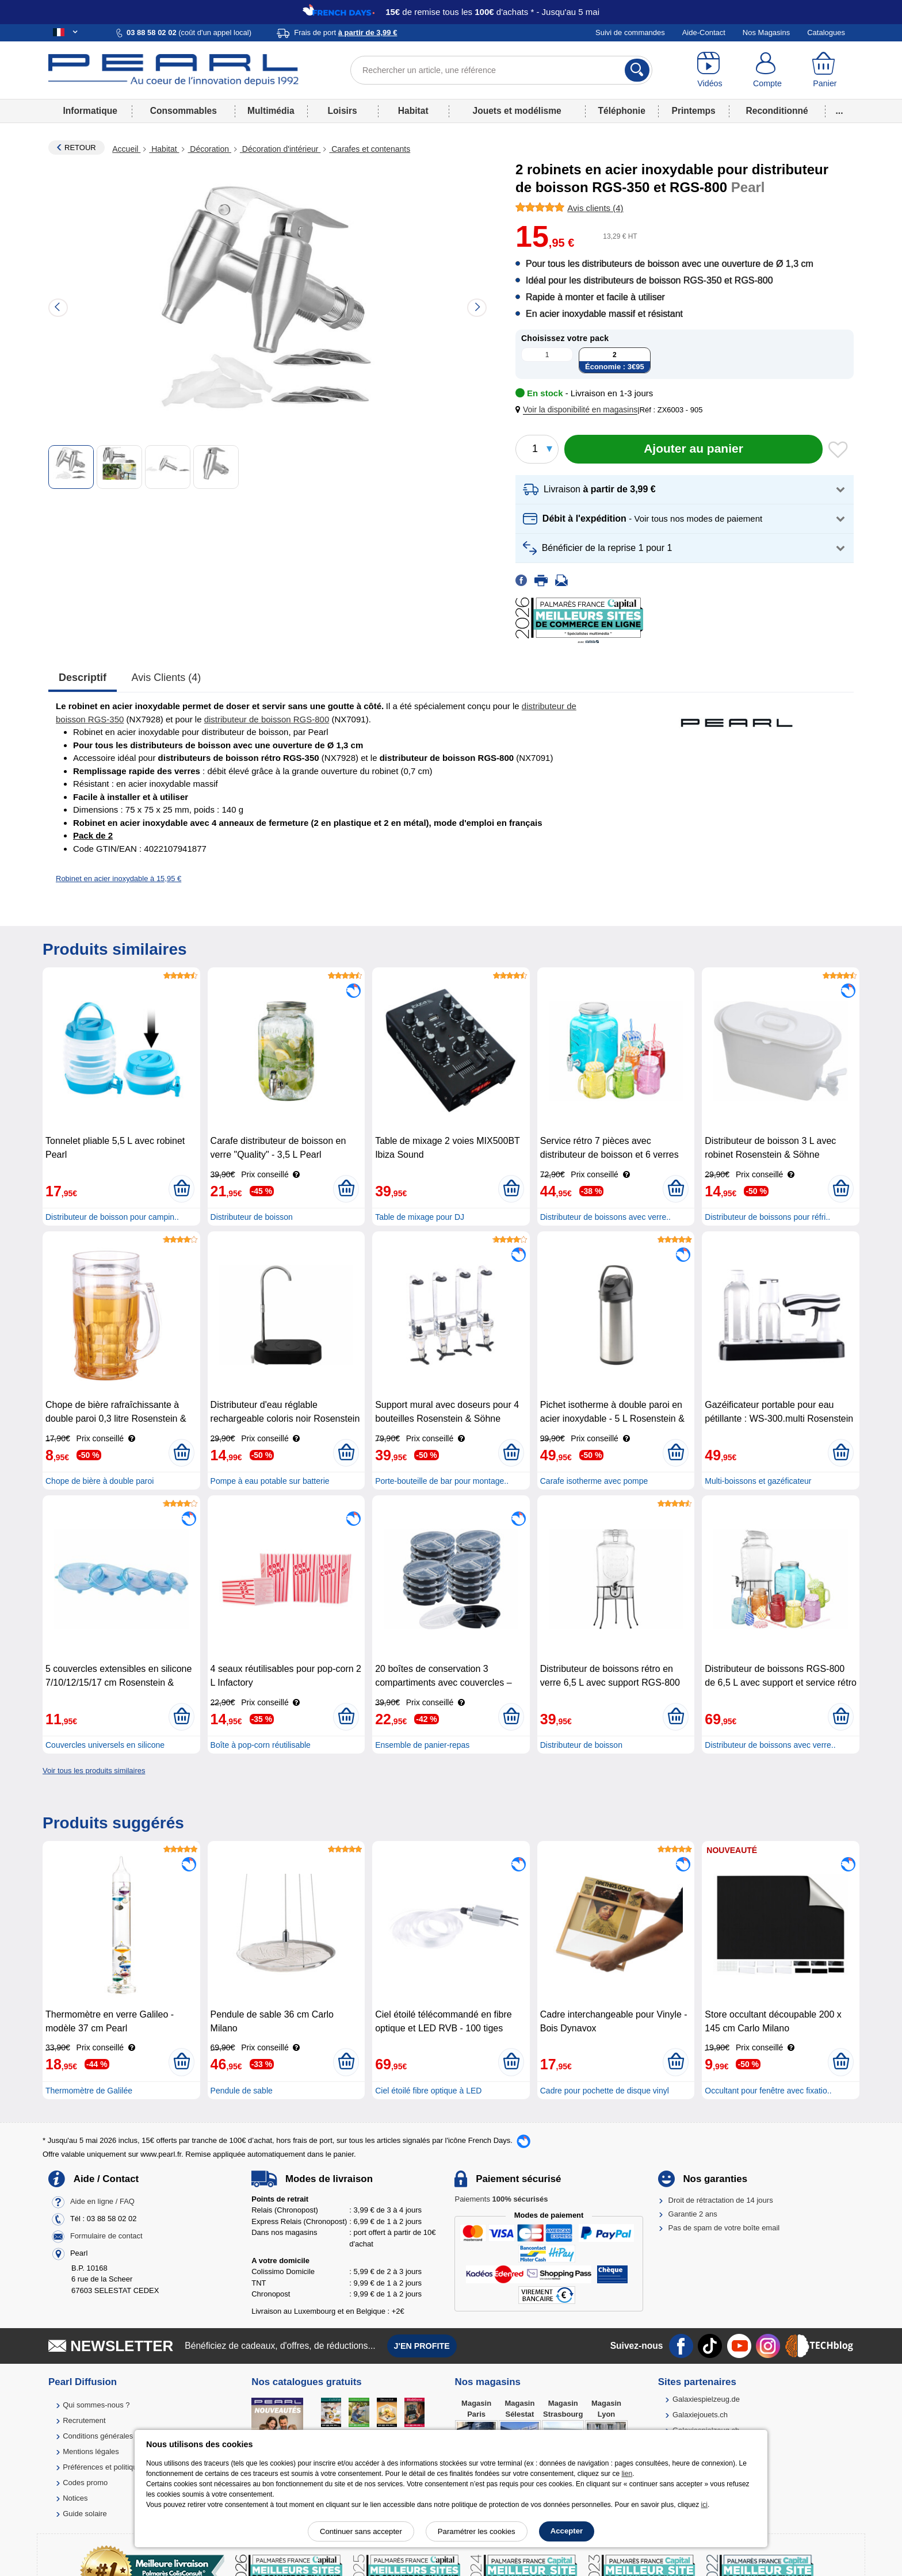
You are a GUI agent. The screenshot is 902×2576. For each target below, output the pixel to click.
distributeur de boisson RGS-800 (267, 719)
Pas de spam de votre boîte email (724, 2227)
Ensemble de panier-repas (422, 1745)
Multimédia (270, 111)
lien (626, 2474)
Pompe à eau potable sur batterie (270, 1481)
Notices (75, 2498)
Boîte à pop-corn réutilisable (261, 1745)
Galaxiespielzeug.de (706, 2399)
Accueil (126, 149)
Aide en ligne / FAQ (102, 2201)
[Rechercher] (637, 70)
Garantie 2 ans (692, 2214)
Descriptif (82, 677)
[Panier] (825, 70)
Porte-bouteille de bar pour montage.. (442, 1481)
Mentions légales (91, 2451)
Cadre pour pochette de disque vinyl (604, 2090)
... (839, 111)
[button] (578, 410)
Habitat (413, 111)
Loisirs (342, 111)
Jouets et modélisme (516, 111)
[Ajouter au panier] (693, 449)
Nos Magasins (766, 32)
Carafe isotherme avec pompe (594, 1481)
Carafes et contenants (369, 149)
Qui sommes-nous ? (96, 2405)
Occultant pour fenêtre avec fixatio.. (768, 2090)
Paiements (501, 2199)
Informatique (90, 111)
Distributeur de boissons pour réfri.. (767, 1217)
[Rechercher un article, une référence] (501, 70)
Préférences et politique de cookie (119, 2467)
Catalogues (826, 32)
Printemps (693, 111)
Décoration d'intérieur (280, 149)
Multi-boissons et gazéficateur (758, 1481)
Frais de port (345, 32)
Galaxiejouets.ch (700, 2414)
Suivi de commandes (630, 32)
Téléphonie (621, 111)
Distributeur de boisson (252, 1217)
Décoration (209, 149)
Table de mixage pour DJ (419, 1217)
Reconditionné (777, 111)
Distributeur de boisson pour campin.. (112, 1217)
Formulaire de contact (106, 2235)
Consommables (183, 111)
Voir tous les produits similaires (94, 1770)
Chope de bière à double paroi (99, 1481)
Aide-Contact (703, 32)
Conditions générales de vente (113, 2436)
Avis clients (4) (166, 677)
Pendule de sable (242, 2090)
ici (704, 2505)
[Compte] (767, 70)
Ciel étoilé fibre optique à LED (428, 2090)
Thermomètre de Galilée (88, 2090)
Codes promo (85, 2482)
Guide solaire (85, 2513)
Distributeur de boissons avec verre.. (605, 1217)
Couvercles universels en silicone (105, 1745)
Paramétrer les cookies (476, 2531)
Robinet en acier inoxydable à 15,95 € (118, 878)
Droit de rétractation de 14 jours (720, 2200)
